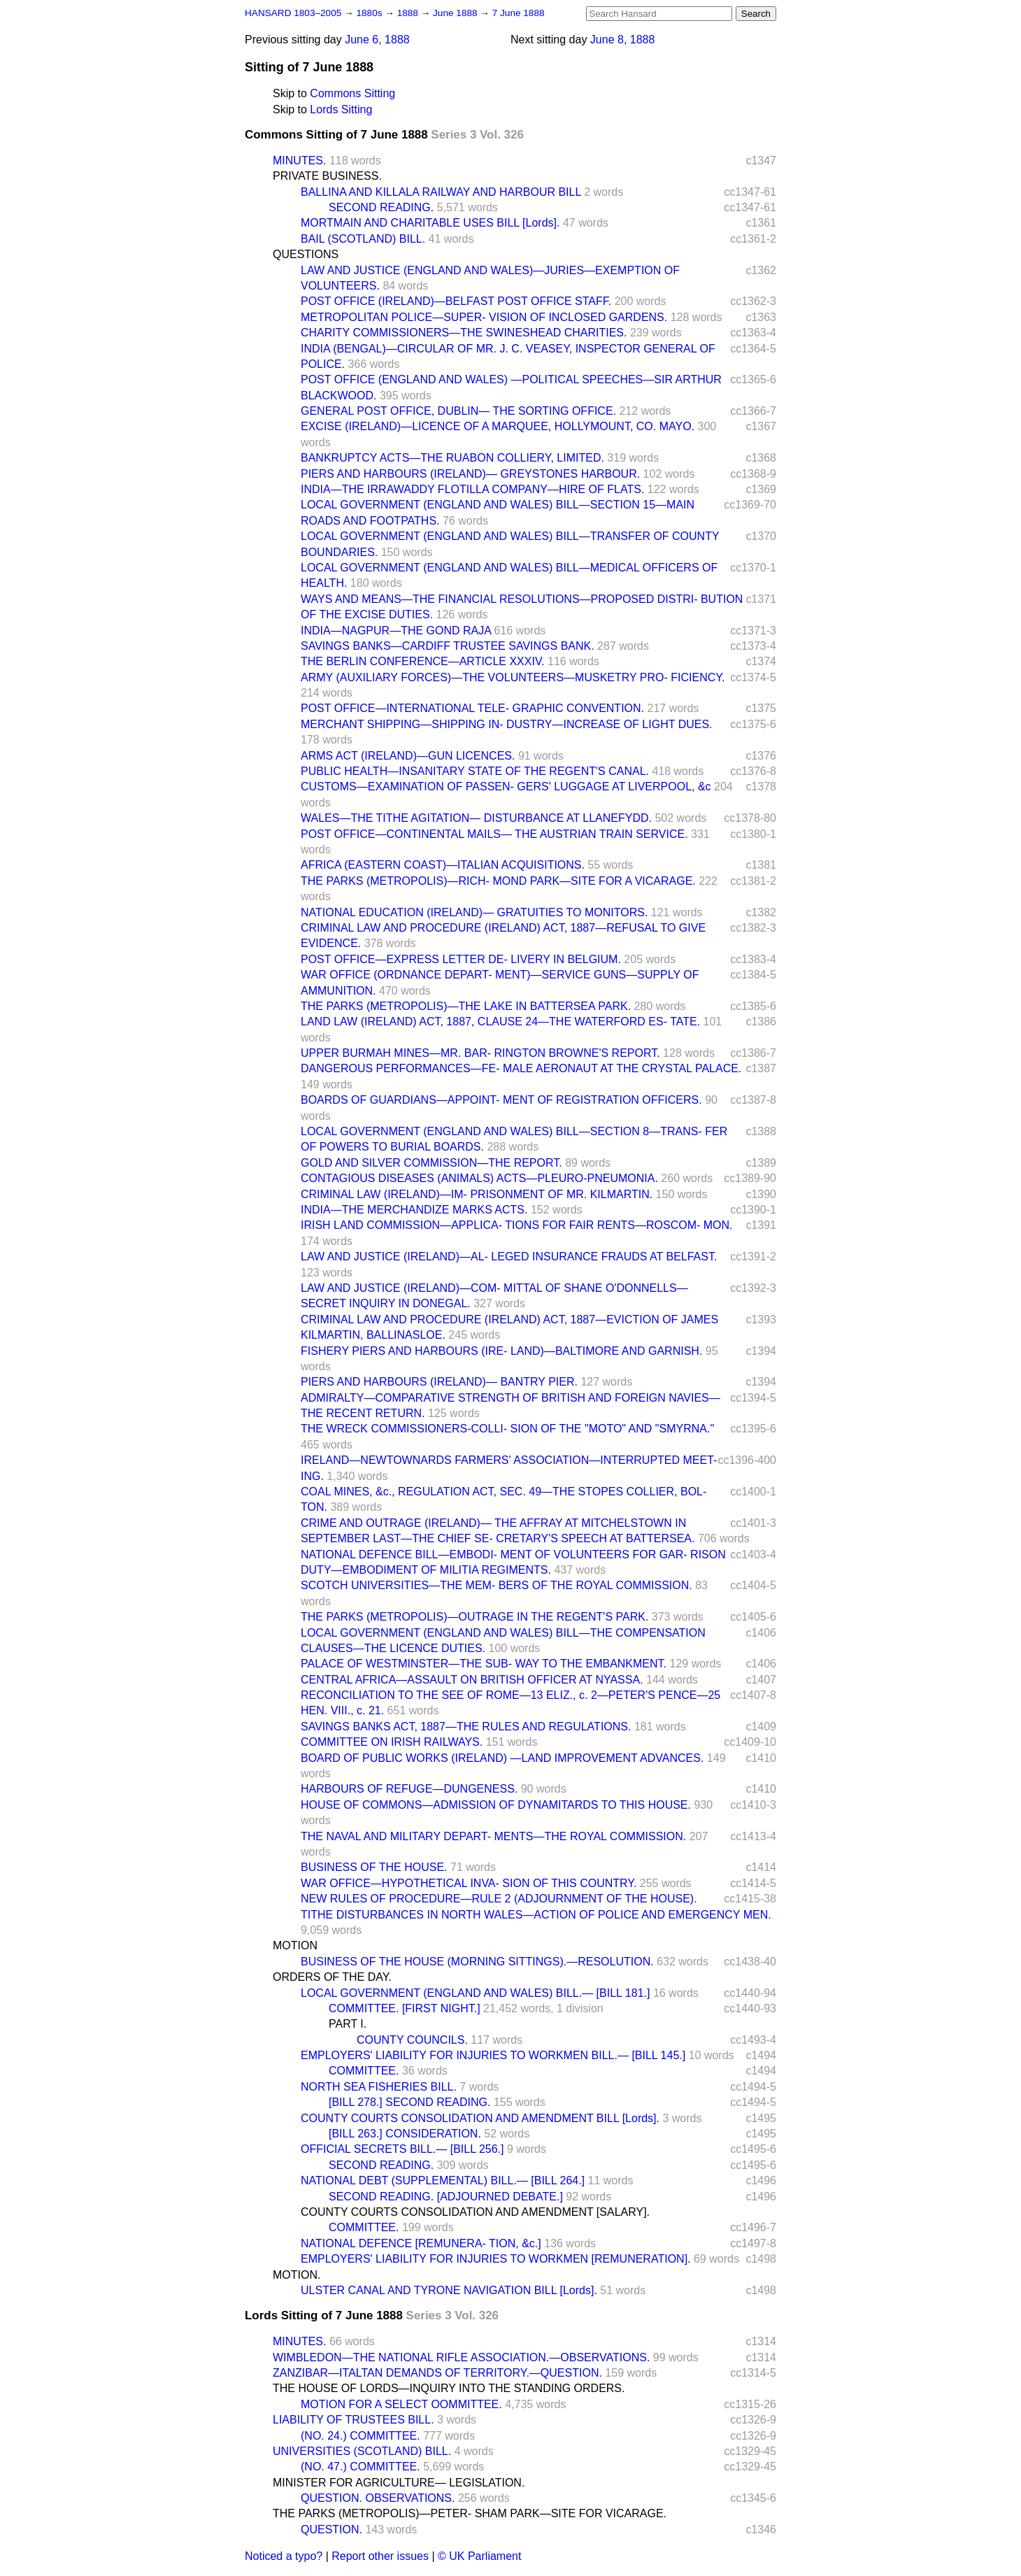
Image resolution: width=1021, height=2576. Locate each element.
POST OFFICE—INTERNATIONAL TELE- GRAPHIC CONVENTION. (472, 708)
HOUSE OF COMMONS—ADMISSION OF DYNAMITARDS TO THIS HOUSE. (496, 1805)
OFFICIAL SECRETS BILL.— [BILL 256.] (402, 2149)
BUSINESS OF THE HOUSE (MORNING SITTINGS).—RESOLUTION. (477, 1961)
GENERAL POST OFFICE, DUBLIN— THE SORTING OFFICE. (458, 411)
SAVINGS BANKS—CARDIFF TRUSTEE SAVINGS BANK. (447, 646)
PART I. (347, 2024)
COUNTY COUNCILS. (412, 2040)
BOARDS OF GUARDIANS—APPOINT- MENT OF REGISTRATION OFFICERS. (501, 1100)
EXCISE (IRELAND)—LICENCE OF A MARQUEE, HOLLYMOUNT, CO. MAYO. (497, 426)
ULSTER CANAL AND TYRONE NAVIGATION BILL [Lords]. (449, 2290)
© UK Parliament (479, 2556)
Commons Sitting (352, 93)
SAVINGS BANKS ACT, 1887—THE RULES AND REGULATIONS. (466, 1726)
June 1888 (456, 13)
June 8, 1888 (622, 39)
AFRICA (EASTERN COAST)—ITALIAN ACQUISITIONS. (443, 865)
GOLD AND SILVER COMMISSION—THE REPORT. (431, 1163)
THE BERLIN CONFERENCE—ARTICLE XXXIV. (423, 661)
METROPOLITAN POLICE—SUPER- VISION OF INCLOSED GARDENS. (484, 317)
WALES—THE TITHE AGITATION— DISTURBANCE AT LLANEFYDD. (476, 818)
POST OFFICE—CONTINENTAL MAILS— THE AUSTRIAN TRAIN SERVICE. (494, 834)
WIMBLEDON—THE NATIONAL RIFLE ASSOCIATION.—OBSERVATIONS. (461, 2357)
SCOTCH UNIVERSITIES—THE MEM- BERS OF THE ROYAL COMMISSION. (496, 1585)
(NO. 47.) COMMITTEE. (360, 2466)
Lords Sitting (341, 109)
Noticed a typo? (283, 2556)
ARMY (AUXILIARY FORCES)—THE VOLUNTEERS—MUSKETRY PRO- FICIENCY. (512, 677)
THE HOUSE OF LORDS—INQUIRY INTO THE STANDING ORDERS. (448, 2388)
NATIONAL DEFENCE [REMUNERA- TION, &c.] (421, 2243)
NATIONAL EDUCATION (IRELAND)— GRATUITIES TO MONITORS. (474, 912)
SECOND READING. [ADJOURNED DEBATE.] (446, 2197)
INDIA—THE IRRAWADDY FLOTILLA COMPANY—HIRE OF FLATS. (472, 489)
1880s (370, 13)
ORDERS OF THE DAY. (332, 1977)
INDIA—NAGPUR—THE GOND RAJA (396, 630)
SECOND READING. (381, 207)
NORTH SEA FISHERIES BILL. (379, 2087)
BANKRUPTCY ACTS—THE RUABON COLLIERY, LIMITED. (452, 458)
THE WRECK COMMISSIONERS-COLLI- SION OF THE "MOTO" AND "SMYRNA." (507, 1429)
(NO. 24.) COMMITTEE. (360, 2436)
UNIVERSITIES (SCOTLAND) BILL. (362, 2451)
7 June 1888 (518, 13)
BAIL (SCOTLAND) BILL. (363, 239)
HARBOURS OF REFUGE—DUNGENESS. (409, 1789)
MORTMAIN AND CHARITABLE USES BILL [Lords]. (430, 223)
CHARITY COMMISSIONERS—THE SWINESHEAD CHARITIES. (464, 333)
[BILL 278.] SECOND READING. (409, 2102)
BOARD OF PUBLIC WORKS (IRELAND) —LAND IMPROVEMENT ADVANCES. (502, 1758)
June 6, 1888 (377, 39)
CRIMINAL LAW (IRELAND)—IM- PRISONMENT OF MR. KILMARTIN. (476, 1194)
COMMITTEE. (364, 2071)
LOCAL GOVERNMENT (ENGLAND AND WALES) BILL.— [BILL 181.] (475, 1993)
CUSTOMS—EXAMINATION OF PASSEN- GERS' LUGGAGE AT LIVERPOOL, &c (506, 786)
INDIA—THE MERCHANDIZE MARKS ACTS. (414, 1210)
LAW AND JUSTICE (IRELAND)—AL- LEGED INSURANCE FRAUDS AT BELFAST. (509, 1256)
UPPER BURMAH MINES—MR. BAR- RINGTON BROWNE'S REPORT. (480, 1053)
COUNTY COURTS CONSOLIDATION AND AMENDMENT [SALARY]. (475, 2212)
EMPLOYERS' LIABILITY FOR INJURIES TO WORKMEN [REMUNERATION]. (496, 2259)
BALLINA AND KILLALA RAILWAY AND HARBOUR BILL (441, 192)
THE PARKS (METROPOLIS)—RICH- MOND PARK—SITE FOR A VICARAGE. (498, 881)
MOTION (295, 1945)
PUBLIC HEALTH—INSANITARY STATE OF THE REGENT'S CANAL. (475, 771)
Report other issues (380, 2556)
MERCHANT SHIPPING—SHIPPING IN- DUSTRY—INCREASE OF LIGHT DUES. (507, 724)
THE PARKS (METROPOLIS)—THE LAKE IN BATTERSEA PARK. (466, 1006)
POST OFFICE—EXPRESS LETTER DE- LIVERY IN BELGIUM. (461, 959)
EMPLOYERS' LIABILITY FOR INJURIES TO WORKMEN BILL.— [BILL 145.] (493, 2055)
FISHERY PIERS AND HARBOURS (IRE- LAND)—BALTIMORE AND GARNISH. (501, 1351)
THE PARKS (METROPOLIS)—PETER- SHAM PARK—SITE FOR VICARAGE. (469, 2513)
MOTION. (296, 2275)
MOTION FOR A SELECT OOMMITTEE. (401, 2404)
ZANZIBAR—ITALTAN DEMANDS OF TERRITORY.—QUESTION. (437, 2373)
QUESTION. (331, 2529)
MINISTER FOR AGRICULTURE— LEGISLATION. (398, 2483)
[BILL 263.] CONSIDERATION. (405, 2134)
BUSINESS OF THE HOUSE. (374, 1867)
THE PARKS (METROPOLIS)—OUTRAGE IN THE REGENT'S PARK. (474, 1617)
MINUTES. (299, 160)
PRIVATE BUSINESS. (327, 176)
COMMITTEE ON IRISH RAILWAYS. (392, 1742)
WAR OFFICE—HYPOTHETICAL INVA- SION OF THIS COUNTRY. (468, 1883)
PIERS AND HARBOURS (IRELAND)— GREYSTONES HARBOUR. (470, 474)
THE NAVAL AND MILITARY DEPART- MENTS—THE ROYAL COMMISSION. (493, 1836)
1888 (409, 13)
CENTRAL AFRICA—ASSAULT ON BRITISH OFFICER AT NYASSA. (472, 1680)
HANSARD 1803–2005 (293, 13)
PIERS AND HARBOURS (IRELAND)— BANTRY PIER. (439, 1382)
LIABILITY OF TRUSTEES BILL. (353, 2420)
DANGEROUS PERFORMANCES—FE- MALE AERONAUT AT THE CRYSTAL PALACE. (521, 1068)
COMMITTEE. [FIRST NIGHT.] (404, 2008)
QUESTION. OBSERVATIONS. (378, 2498)
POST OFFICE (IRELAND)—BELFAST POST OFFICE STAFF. (456, 301)
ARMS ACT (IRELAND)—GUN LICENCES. (408, 756)
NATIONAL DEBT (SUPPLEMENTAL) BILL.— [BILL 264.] (443, 2180)
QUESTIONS (305, 254)
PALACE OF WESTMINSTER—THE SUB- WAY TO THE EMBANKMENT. (483, 1664)
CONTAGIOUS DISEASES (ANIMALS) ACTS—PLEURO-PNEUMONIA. (479, 1178)
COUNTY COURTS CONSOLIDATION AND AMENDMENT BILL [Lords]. (480, 2118)
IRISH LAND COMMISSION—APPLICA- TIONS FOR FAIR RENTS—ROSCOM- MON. (517, 1225)
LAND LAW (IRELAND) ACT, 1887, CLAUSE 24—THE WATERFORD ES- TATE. (500, 1021)
